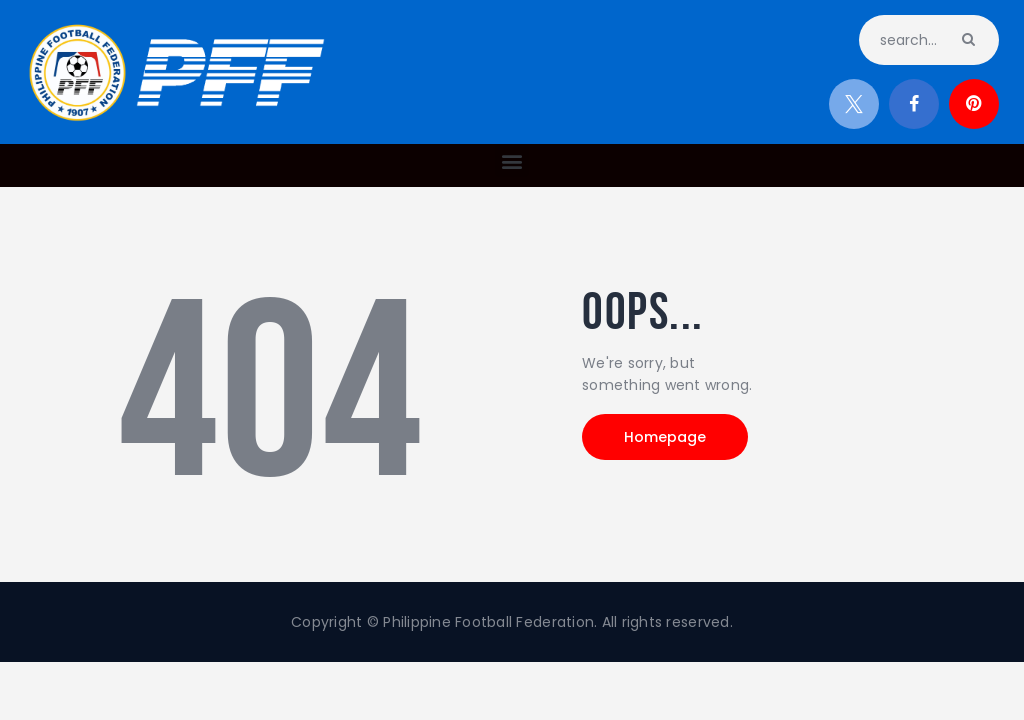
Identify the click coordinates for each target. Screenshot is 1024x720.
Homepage (665, 437)
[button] (511, 160)
